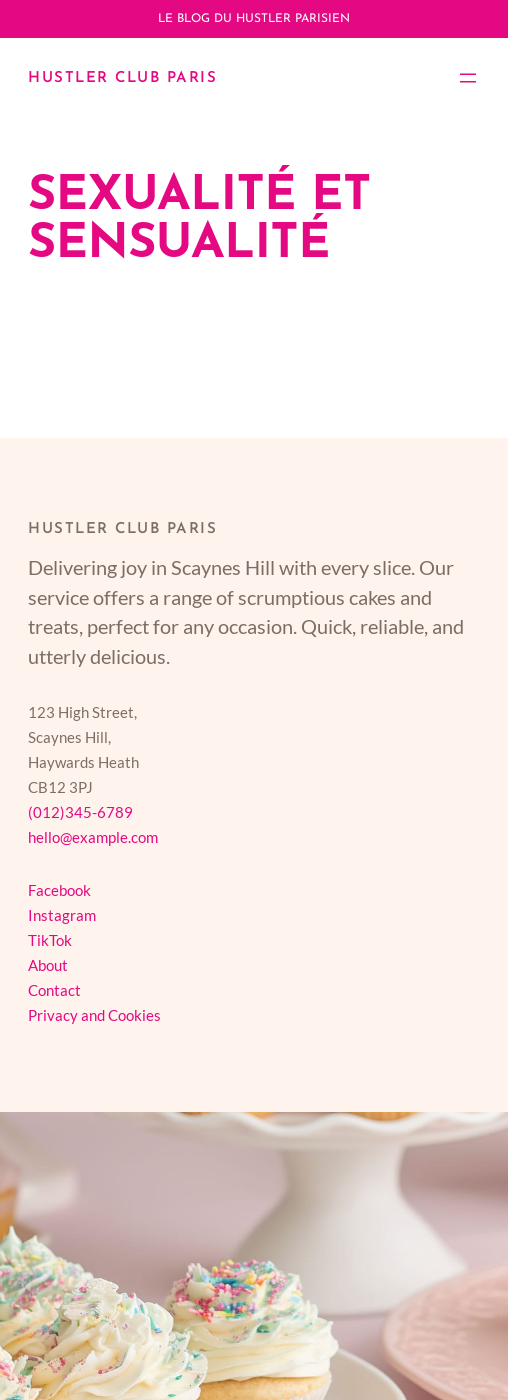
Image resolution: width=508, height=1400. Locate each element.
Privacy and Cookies (94, 1015)
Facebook (59, 890)
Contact (54, 990)
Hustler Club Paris (122, 78)
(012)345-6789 (80, 812)
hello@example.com (93, 837)
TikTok (50, 940)
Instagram (62, 915)
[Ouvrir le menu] (468, 78)
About (48, 965)
